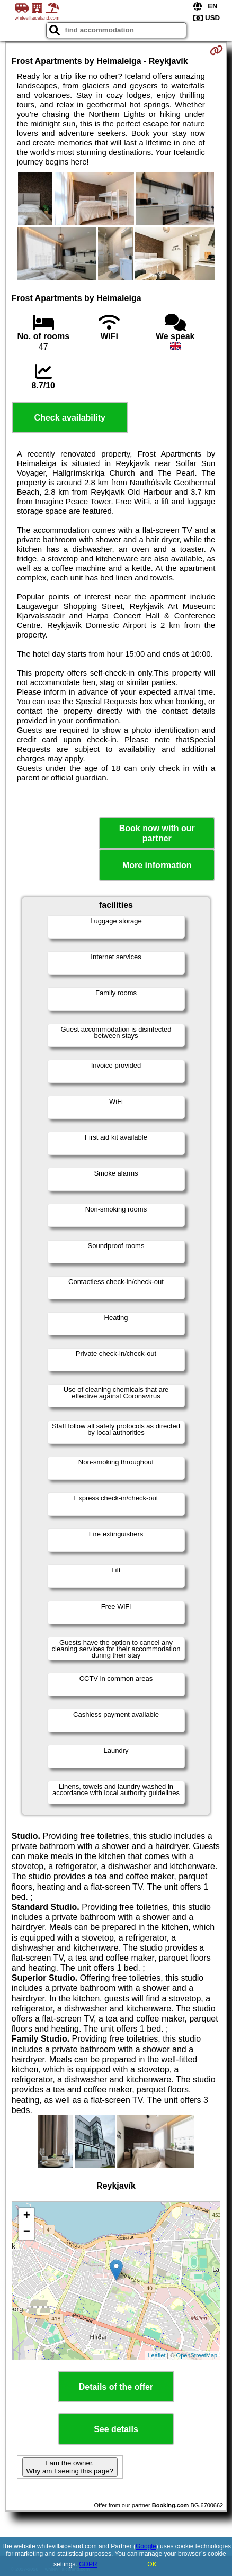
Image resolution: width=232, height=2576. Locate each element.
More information (157, 865)
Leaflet (156, 2355)
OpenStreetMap (197, 2355)
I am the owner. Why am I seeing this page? (69, 2467)
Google (146, 2546)
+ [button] (26, 2216)
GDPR (88, 2564)
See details (116, 2429)
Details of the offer (116, 2386)
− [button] (26, 2232)
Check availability (69, 417)
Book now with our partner (157, 833)
